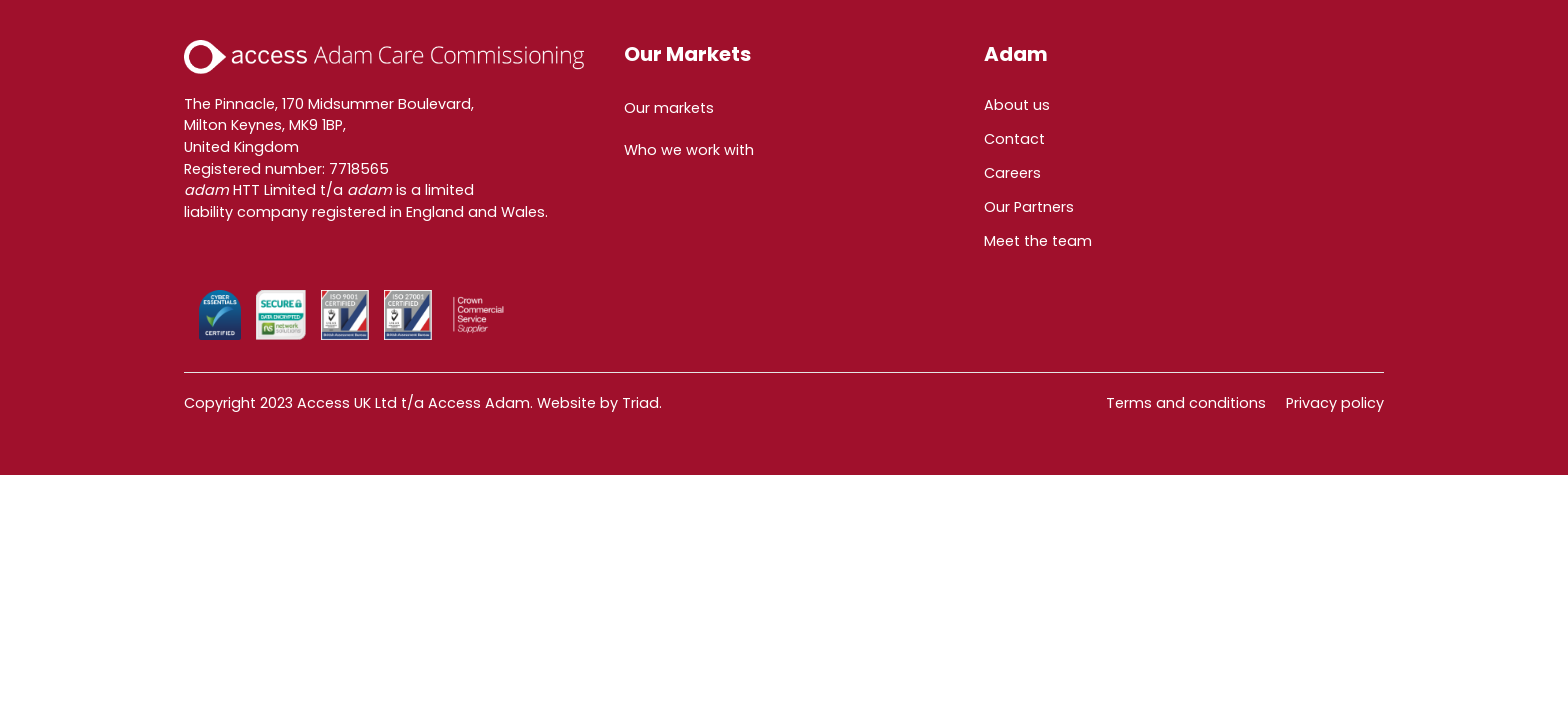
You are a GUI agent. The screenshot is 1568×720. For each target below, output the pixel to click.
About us (1017, 105)
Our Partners (1029, 207)
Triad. (642, 403)
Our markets (669, 108)
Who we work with (689, 150)
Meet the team (1038, 241)
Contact (1014, 139)
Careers (1012, 173)
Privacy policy (1335, 403)
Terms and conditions (1186, 403)
